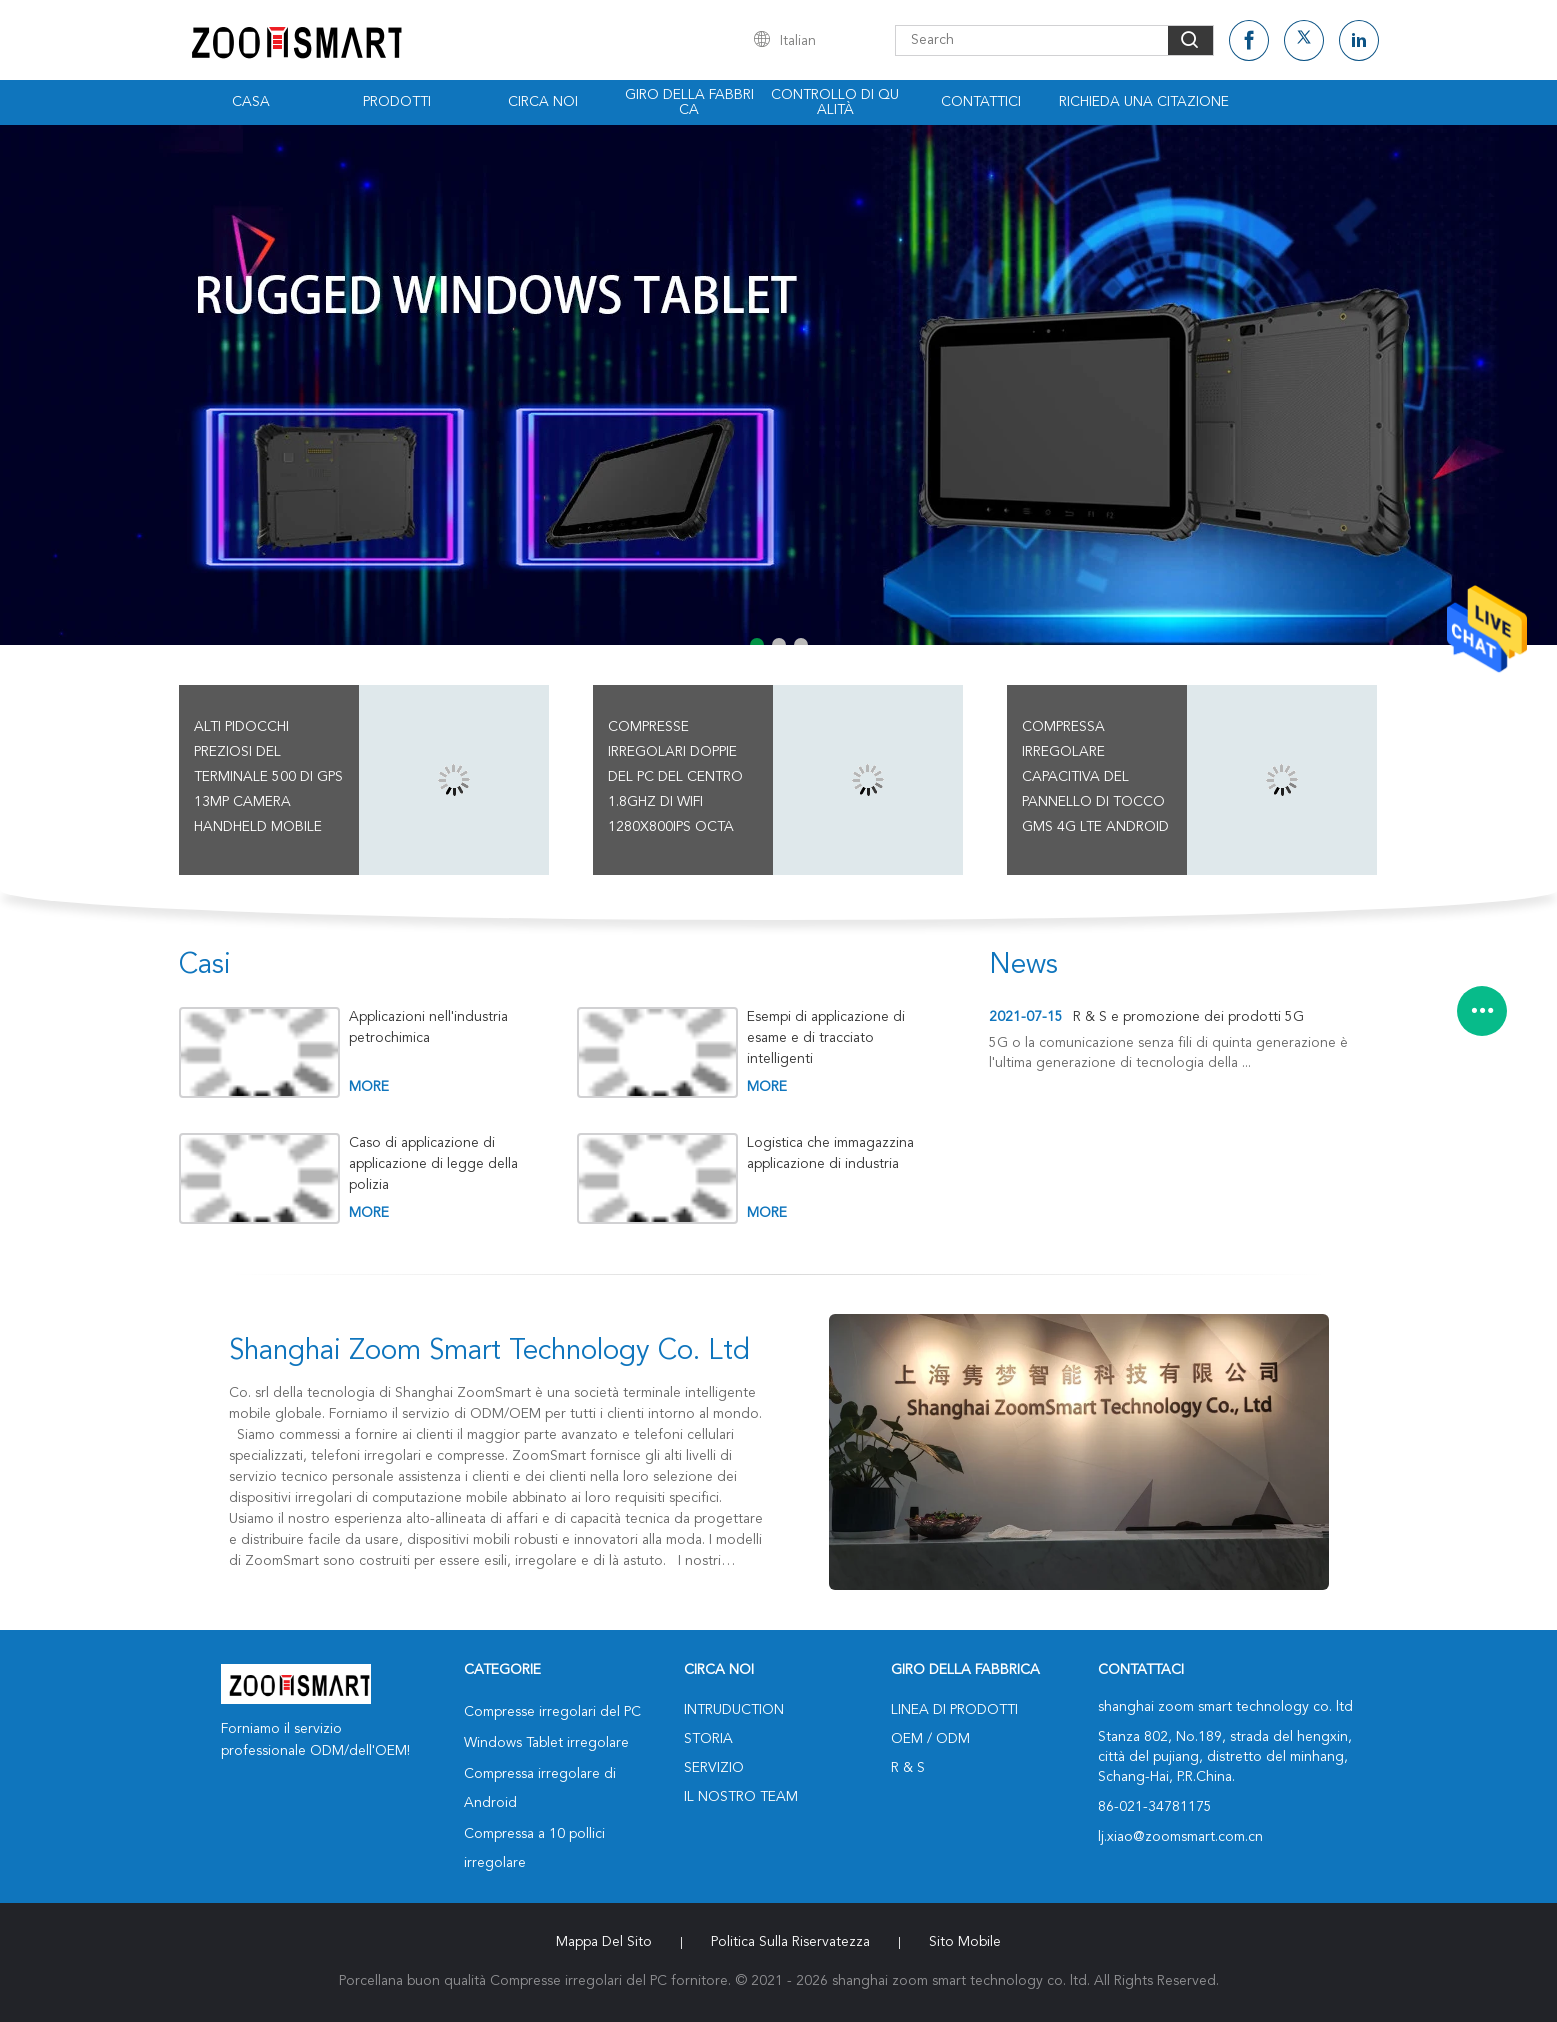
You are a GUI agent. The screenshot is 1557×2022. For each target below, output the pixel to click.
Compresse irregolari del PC (552, 1712)
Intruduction (734, 1710)
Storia (708, 1739)
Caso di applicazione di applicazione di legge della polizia (433, 1164)
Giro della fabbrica (689, 102)
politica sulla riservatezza (790, 1942)
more (369, 1087)
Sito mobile (965, 1942)
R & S (908, 1768)
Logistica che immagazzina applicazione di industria (830, 1153)
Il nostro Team (741, 1797)
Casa (251, 102)
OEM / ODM (930, 1739)
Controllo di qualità (835, 102)
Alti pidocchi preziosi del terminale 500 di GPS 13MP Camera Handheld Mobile (268, 777)
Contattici (981, 102)
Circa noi (543, 102)
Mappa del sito (604, 1942)
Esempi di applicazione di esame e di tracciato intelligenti (826, 1038)
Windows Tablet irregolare (546, 1743)
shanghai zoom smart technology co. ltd (489, 1352)
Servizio (714, 1768)
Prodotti (397, 102)
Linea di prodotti (954, 1710)
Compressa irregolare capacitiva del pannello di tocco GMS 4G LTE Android (1095, 777)
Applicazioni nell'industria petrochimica (428, 1027)
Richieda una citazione (1144, 102)
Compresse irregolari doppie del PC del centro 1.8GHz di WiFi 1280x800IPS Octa (675, 777)
